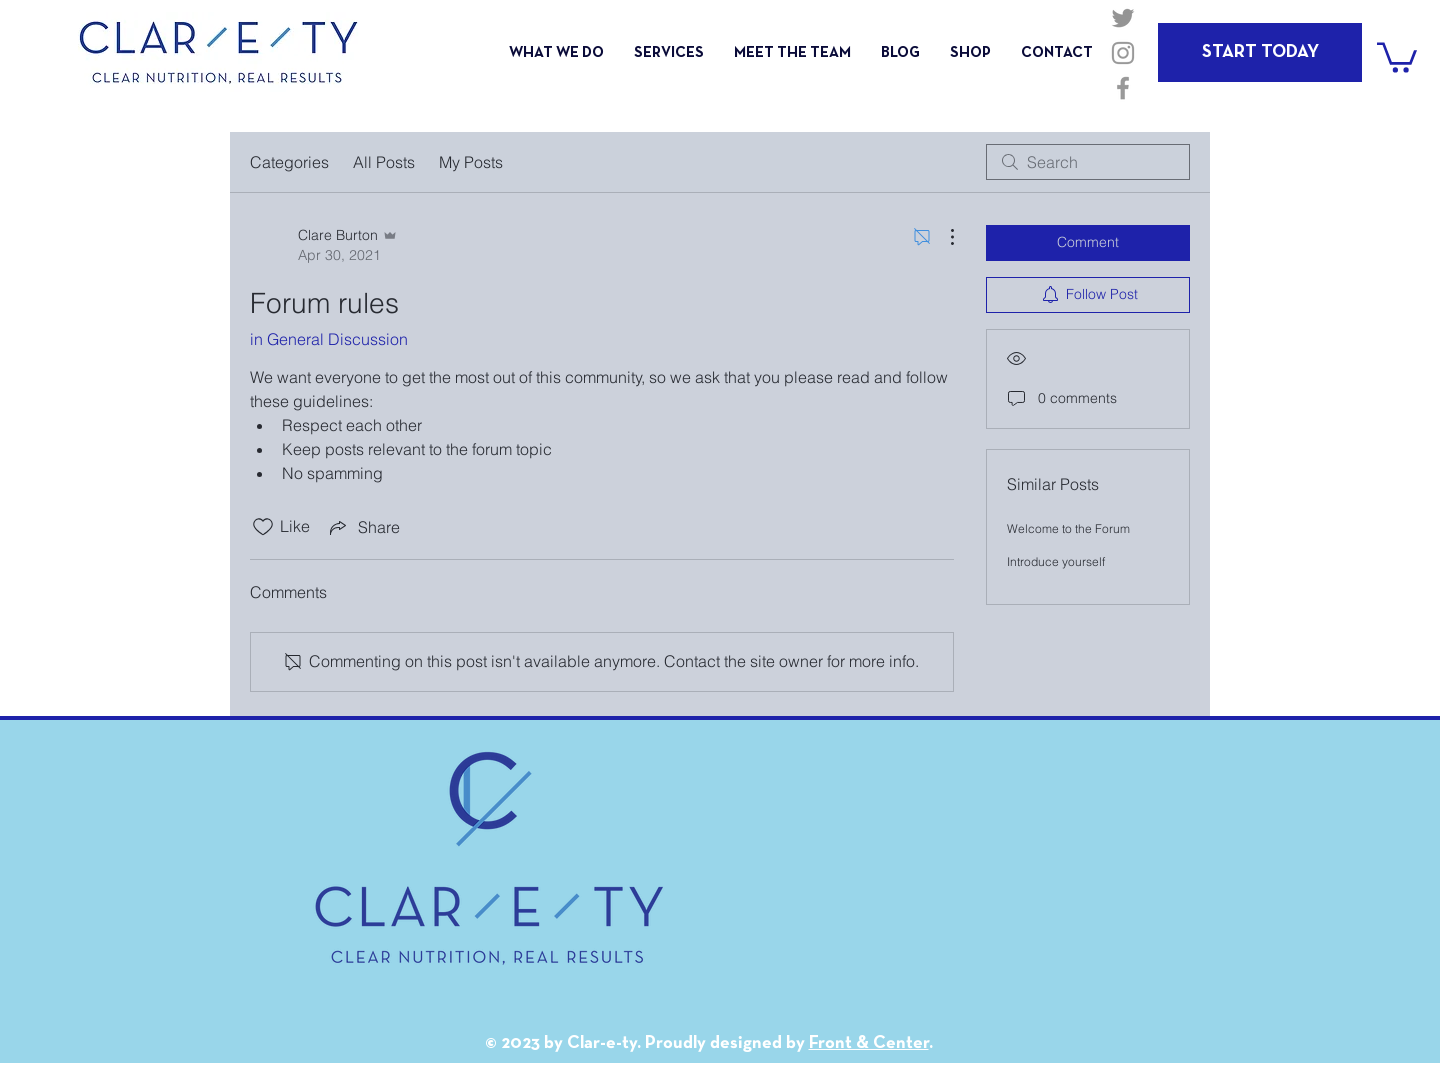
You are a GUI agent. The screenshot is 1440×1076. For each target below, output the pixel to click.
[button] (1397, 56)
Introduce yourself (1056, 561)
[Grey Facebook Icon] (1123, 88)
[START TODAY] (1260, 52)
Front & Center (869, 1043)
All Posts (384, 162)
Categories (289, 162)
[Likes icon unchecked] (263, 527)
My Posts (471, 162)
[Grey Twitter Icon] (1123, 18)
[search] (1088, 162)
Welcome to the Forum (1068, 528)
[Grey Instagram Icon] (1123, 53)
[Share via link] (363, 527)
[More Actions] (942, 237)
